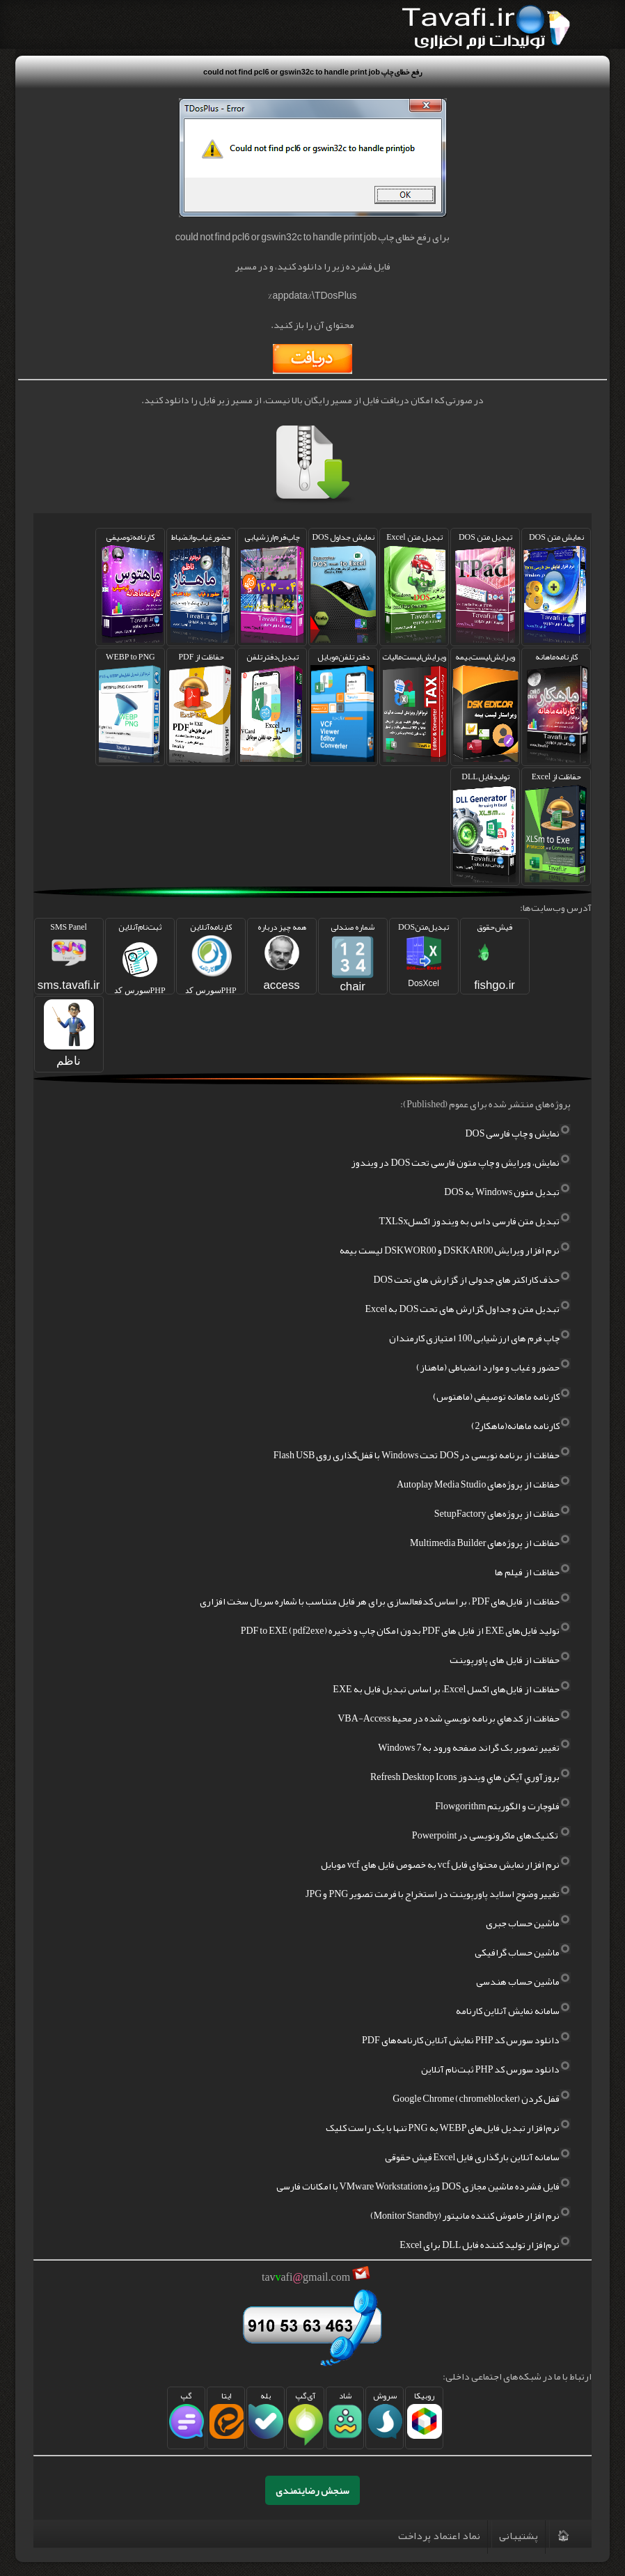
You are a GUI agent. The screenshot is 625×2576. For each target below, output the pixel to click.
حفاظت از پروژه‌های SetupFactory (502, 1513)
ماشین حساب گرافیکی (523, 1952)
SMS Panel (69, 955)
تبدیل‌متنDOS (424, 953)
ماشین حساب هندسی (523, 1981)
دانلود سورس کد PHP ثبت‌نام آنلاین (496, 2069)
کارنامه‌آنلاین (211, 957)
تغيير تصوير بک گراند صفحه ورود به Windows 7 (474, 1747)
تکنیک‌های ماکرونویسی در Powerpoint (491, 1835)
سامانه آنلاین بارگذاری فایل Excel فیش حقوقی (478, 2157)
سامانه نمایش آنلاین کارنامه (513, 2010)
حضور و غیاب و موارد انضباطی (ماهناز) (493, 1367)
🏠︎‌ (563, 2535)
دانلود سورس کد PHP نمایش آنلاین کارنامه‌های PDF (466, 2040)
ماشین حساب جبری (528, 1923)
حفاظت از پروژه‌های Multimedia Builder (490, 1542)
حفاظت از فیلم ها (533, 1572)
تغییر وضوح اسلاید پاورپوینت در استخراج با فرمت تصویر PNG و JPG (438, 1893)
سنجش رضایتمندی (312, 2490)
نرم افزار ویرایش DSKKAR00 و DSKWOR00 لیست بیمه (455, 1250)
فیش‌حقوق (495, 955)
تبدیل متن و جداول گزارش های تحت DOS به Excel (468, 1308)
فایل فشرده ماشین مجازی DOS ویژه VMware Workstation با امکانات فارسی (423, 2186)
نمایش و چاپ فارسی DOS (518, 1133)
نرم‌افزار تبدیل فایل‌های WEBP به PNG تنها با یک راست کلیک (448, 2127)
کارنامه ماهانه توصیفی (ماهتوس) (502, 1396)
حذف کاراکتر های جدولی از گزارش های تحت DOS (472, 1279)
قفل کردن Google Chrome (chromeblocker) (482, 2098)
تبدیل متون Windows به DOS (507, 1191)
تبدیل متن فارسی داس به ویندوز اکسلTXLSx (475, 1221)
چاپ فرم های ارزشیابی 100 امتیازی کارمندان (480, 1338)
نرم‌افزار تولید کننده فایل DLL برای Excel (485, 2244)
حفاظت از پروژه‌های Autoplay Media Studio (484, 1484)
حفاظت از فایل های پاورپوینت (510, 1659)
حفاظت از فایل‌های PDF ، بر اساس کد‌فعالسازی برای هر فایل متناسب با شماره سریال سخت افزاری (385, 1601)
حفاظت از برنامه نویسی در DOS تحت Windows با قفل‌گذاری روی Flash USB (422, 1455)
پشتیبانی (518, 2535)
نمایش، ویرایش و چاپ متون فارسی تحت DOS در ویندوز (461, 1162)
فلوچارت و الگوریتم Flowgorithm (503, 1806)
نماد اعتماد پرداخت (439, 2535)
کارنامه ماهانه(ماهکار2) (521, 1425)
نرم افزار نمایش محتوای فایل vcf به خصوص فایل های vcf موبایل (446, 1864)
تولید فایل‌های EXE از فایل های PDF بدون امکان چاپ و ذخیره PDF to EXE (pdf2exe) (406, 1630)
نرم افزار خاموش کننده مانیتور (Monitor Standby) (470, 2215)
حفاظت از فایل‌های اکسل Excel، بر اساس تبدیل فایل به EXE (452, 1689)
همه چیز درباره (282, 955)
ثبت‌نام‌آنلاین (140, 957)
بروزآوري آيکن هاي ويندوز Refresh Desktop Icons (470, 1776)
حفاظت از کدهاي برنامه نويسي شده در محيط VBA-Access (454, 1718)
